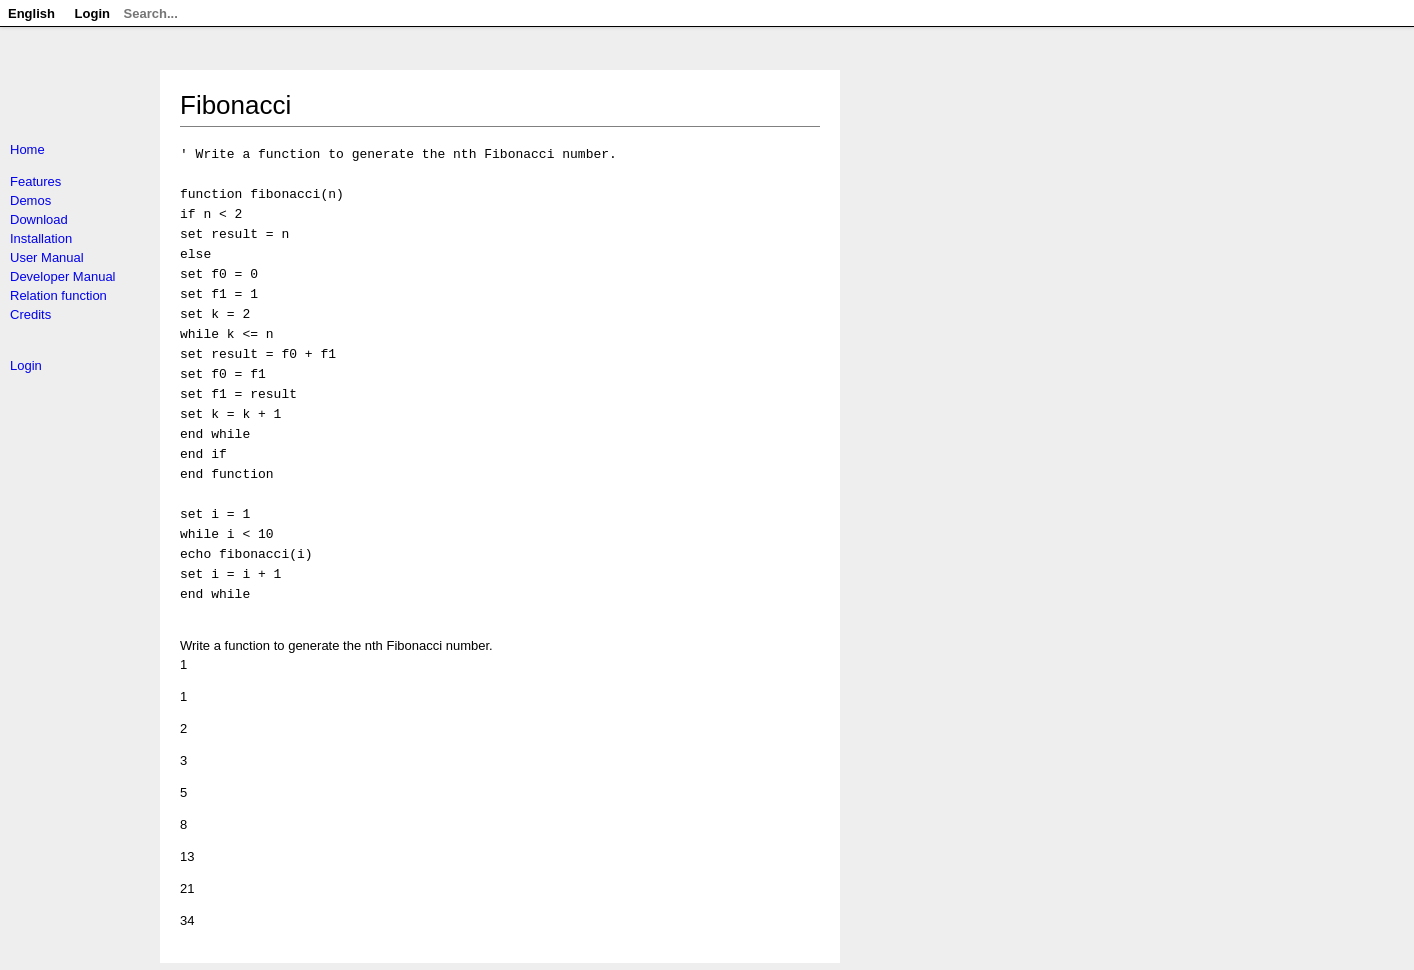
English (31, 13)
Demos (30, 200)
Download (39, 219)
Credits (30, 314)
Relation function (58, 295)
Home (27, 149)
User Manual (47, 257)
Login (26, 365)
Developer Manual (63, 276)
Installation (41, 238)
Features (35, 181)
